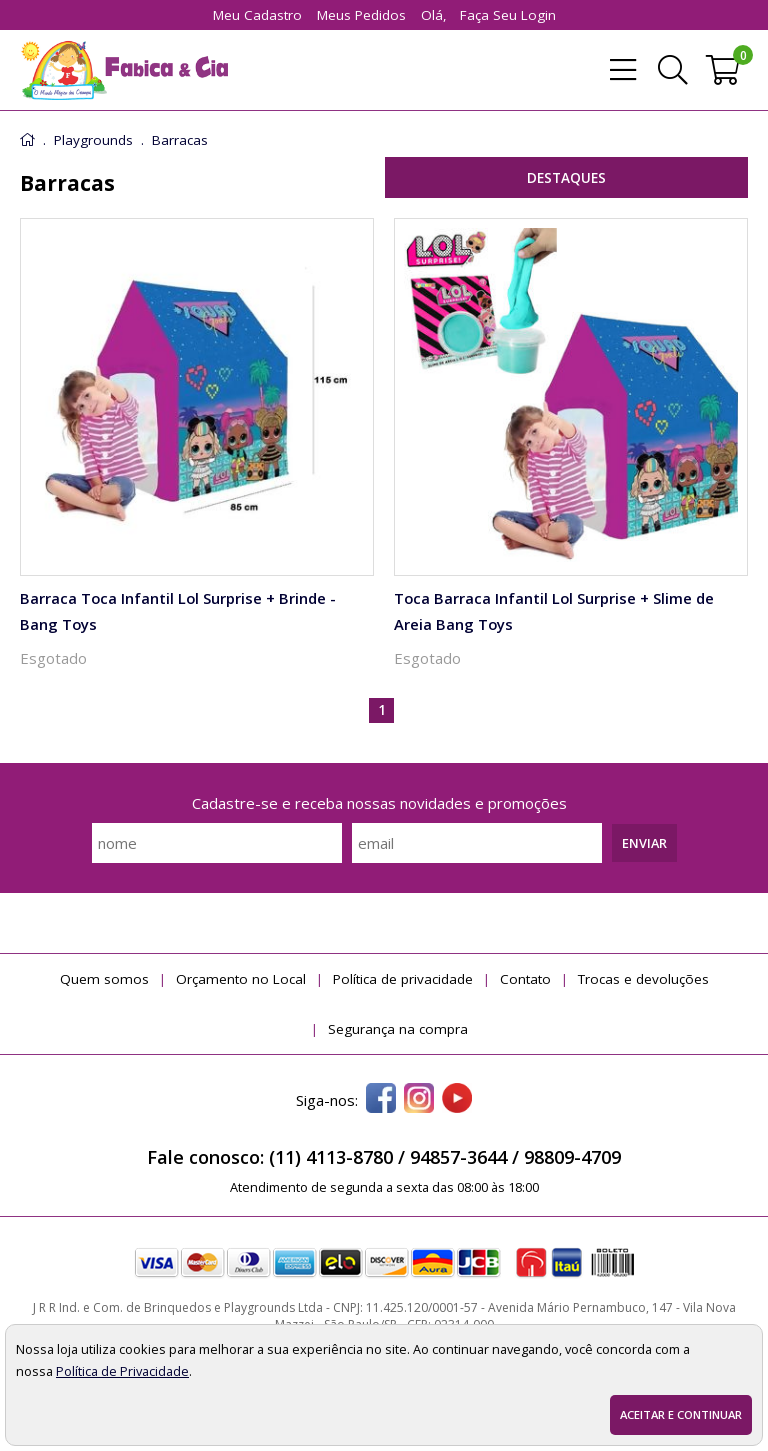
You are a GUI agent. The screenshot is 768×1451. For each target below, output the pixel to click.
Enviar (644, 843)
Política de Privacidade (122, 1371)
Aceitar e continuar (681, 1414)
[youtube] (457, 1100)
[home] (124, 70)
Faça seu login (508, 15)
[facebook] (381, 1100)
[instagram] (419, 1100)
